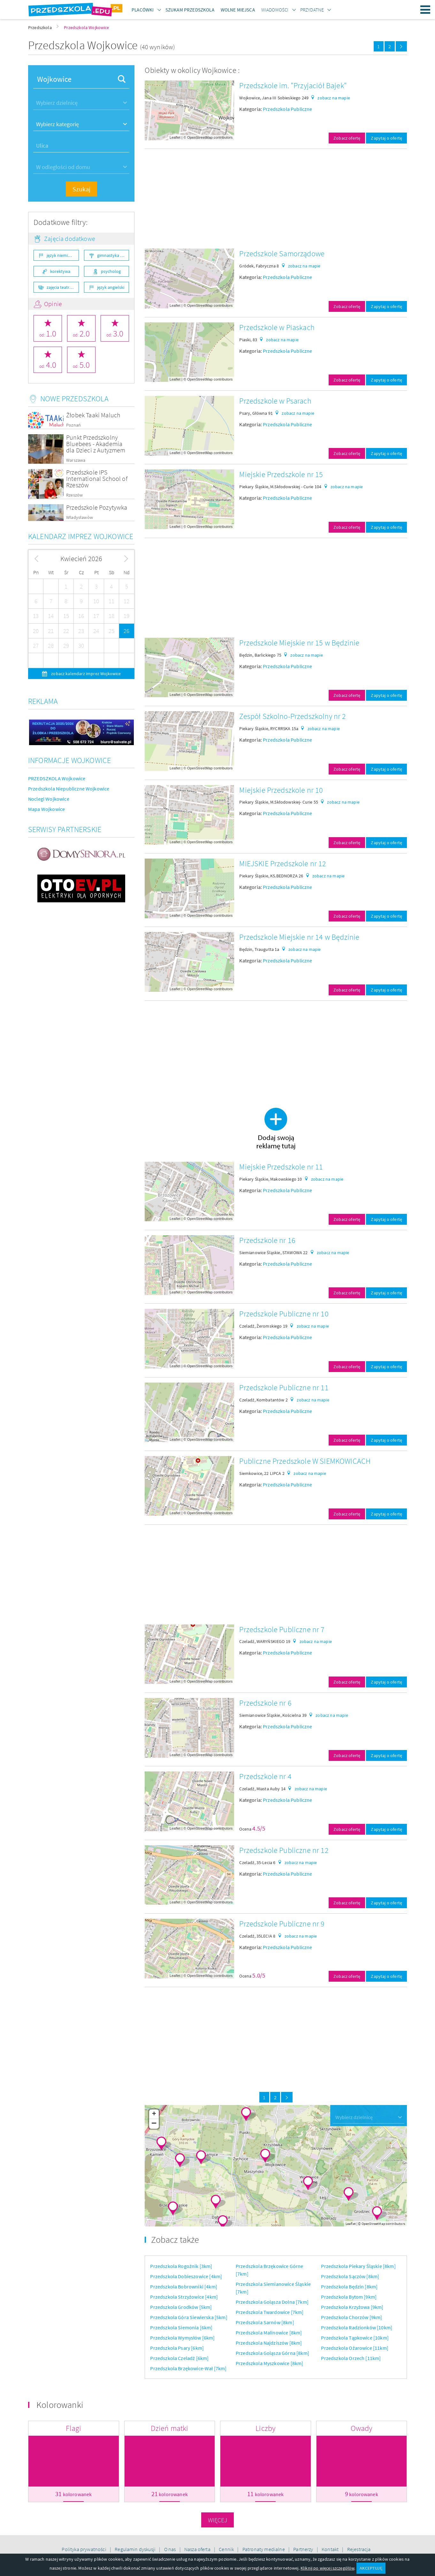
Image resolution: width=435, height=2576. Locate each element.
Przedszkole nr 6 (265, 1703)
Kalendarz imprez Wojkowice (80, 536)
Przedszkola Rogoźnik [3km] (181, 2266)
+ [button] (154, 2114)
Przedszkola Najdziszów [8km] (269, 2343)
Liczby (265, 2428)
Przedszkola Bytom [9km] (349, 2297)
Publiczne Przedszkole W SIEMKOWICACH (304, 1461)
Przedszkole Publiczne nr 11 (283, 1387)
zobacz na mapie (333, 98)
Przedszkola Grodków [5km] (181, 2307)
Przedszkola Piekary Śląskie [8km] (358, 2266)
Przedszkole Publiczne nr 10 (283, 1314)
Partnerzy (303, 2549)
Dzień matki (169, 2428)
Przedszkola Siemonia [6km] (181, 2327)
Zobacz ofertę (346, 138)
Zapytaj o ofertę (386, 138)
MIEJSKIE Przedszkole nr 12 (282, 863)
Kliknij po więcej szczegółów (327, 2568)
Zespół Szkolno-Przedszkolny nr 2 (292, 716)
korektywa (60, 271)
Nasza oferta (197, 2549)
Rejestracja (359, 2549)
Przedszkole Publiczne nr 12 (283, 1850)
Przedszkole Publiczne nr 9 (281, 1924)
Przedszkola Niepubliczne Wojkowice (68, 788)
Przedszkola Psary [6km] (177, 2348)
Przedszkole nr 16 (267, 1240)
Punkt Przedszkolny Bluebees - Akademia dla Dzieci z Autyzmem (95, 443)
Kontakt (331, 2549)
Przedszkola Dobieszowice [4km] (186, 2276)
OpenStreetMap (200, 137)
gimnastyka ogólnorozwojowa (113, 255)
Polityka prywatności (84, 2549)
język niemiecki (61, 255)
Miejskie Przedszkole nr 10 (281, 790)
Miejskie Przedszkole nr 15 (281, 474)
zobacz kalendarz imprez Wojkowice (85, 673)
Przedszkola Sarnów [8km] (265, 2322)
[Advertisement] (276, 198)
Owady (361, 2428)
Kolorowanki (59, 2404)
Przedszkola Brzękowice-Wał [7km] (188, 2368)
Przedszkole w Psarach (275, 401)
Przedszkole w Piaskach (277, 327)
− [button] (154, 2124)
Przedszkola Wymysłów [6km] (182, 2337)
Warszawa (75, 460)
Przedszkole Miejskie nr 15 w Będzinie (299, 643)
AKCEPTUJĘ (371, 2568)
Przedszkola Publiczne (287, 109)
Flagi (73, 2428)
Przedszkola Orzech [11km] (351, 2358)
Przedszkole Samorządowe (281, 253)
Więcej (217, 2520)
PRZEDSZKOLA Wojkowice (56, 778)
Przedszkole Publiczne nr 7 (281, 1629)
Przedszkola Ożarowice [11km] (354, 2348)
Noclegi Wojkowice (48, 799)
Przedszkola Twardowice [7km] (269, 2312)
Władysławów (79, 517)
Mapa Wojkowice (46, 809)
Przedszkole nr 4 (265, 1776)
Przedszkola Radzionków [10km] (356, 2327)
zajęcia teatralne (62, 287)
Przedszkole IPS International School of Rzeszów (96, 478)
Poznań (73, 425)
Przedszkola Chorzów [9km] (351, 2317)
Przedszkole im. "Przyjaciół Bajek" (293, 85)
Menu (425, 9)
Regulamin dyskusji (135, 2549)
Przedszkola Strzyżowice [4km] (184, 2297)
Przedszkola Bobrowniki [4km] (183, 2286)
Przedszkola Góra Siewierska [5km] (188, 2317)
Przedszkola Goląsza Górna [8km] (272, 2353)
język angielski (110, 287)
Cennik (227, 2549)
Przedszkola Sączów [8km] (350, 2276)
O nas (170, 2549)
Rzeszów (74, 495)
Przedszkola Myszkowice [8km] (269, 2363)
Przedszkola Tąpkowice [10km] (354, 2337)
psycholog (111, 271)
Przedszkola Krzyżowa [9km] (352, 2307)
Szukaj (81, 189)
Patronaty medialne (264, 2549)
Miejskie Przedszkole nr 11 (281, 1167)
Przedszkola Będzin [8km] (349, 2286)
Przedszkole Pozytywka (96, 507)
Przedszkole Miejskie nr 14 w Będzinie (299, 937)
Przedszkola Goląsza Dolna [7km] (272, 2302)
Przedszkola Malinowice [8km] (269, 2332)
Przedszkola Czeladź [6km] (179, 2358)
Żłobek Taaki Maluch (93, 415)
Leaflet (175, 137)
